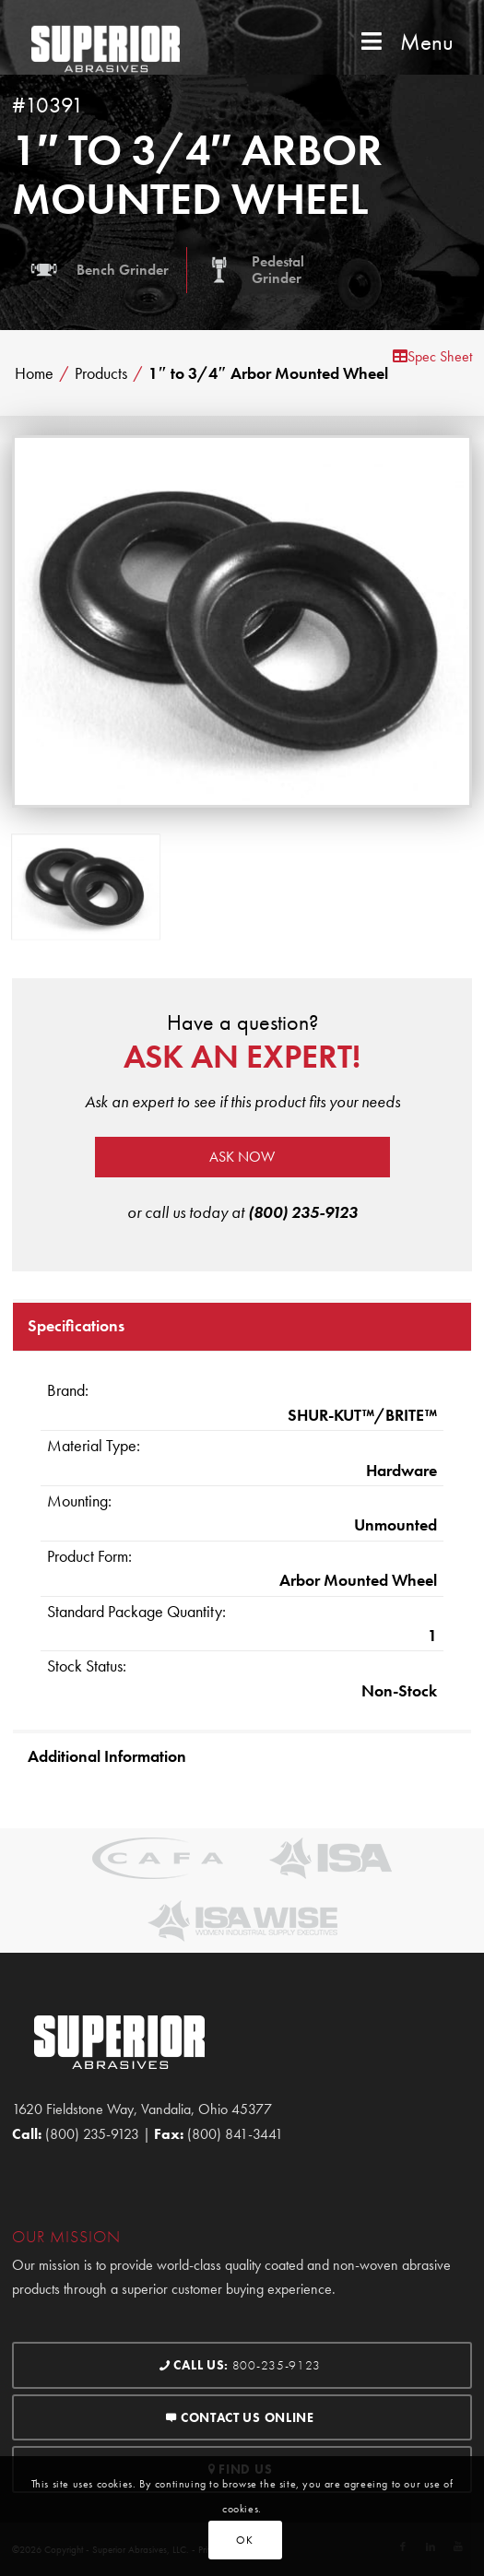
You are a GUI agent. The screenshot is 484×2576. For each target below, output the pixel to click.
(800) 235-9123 (303, 1212)
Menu (405, 42)
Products (101, 373)
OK (244, 2540)
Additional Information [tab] (107, 1756)
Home (34, 373)
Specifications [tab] (76, 1325)
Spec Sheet (432, 356)
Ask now (242, 1156)
